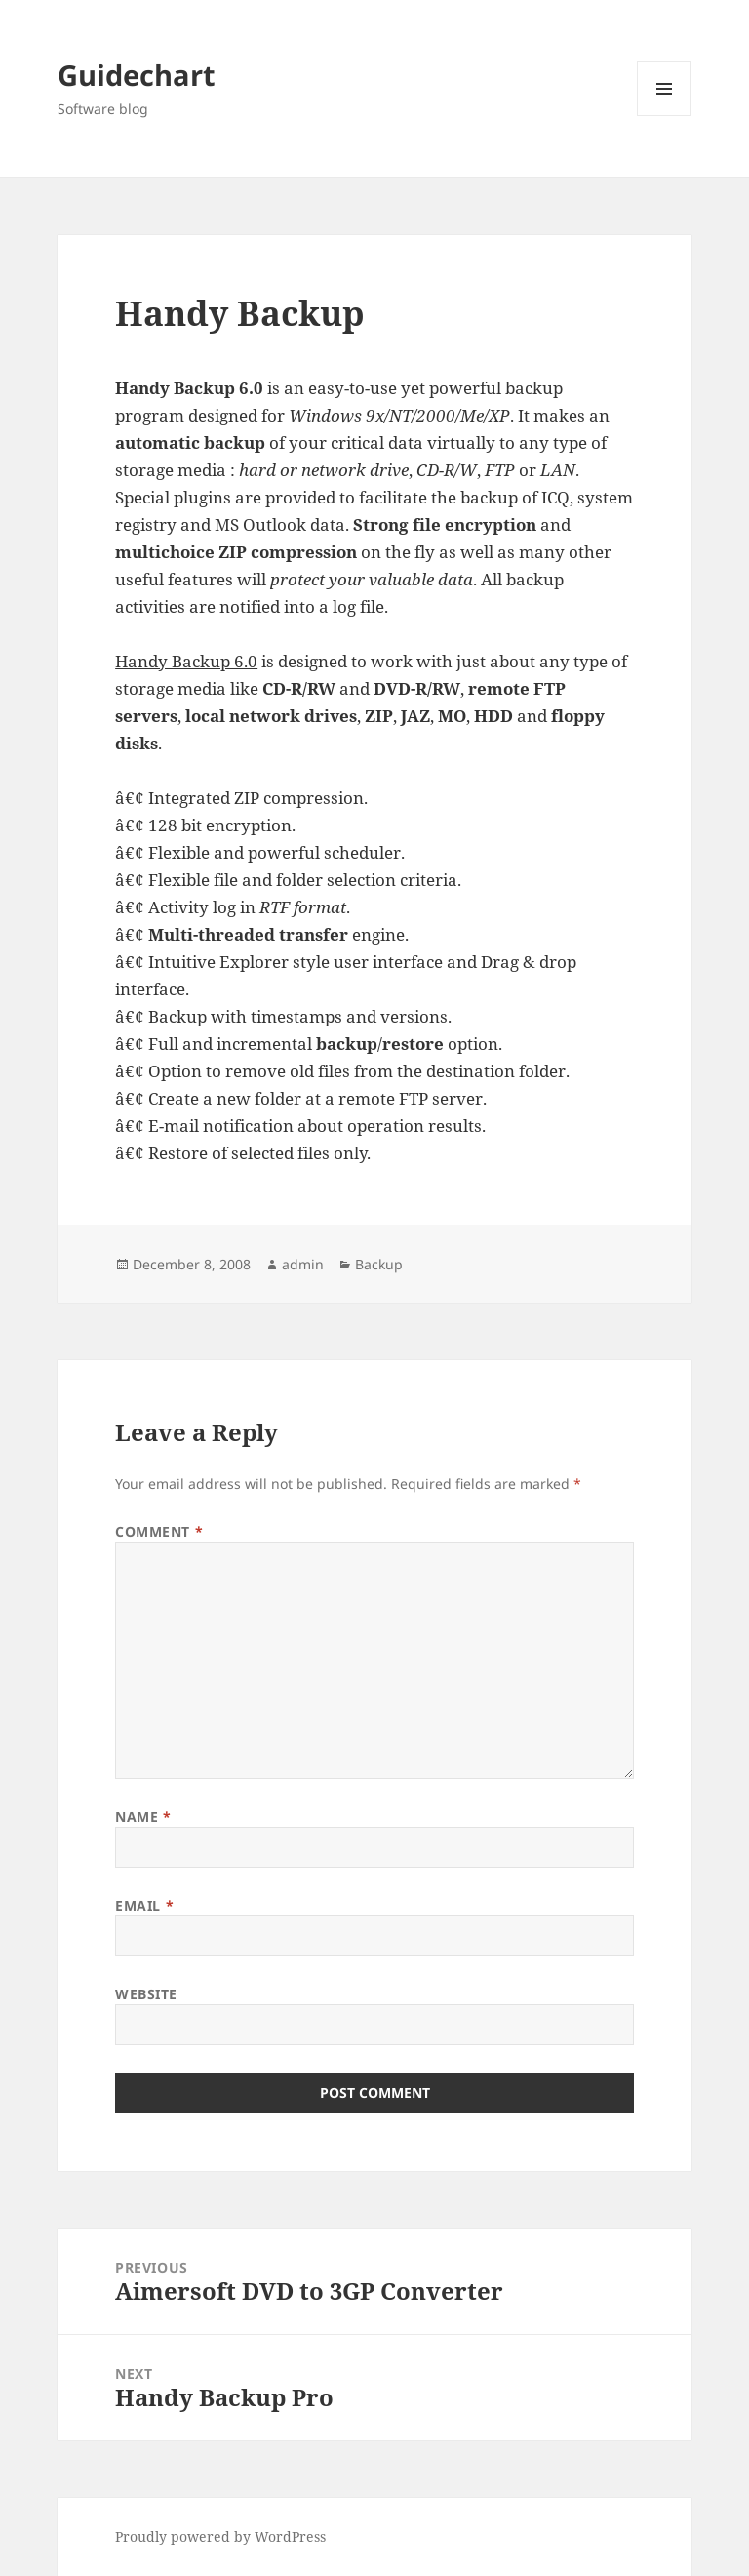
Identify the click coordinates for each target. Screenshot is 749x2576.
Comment (159, 1531)
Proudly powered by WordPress (220, 2536)
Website (146, 1994)
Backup (379, 1264)
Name (143, 1816)
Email (144, 1905)
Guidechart (137, 75)
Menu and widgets (664, 115)
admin (303, 1264)
